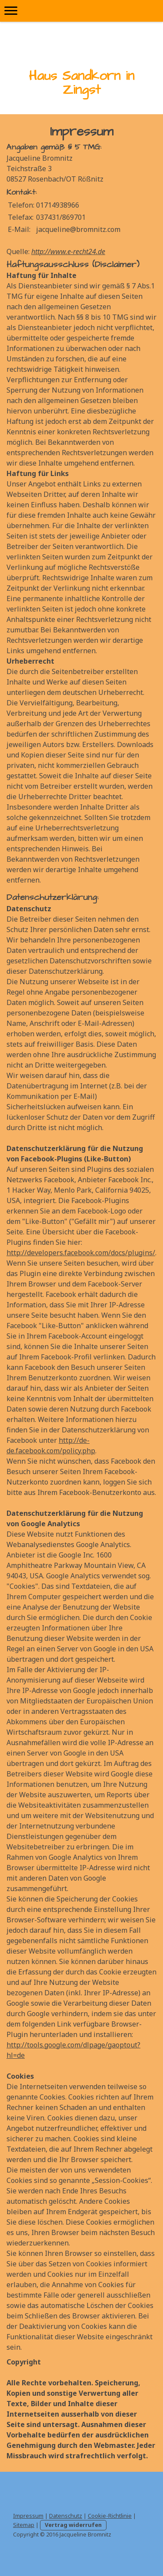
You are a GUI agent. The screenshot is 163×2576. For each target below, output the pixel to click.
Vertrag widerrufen (73, 2525)
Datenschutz (65, 2516)
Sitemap (23, 2525)
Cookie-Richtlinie (110, 2516)
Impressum (28, 2516)
